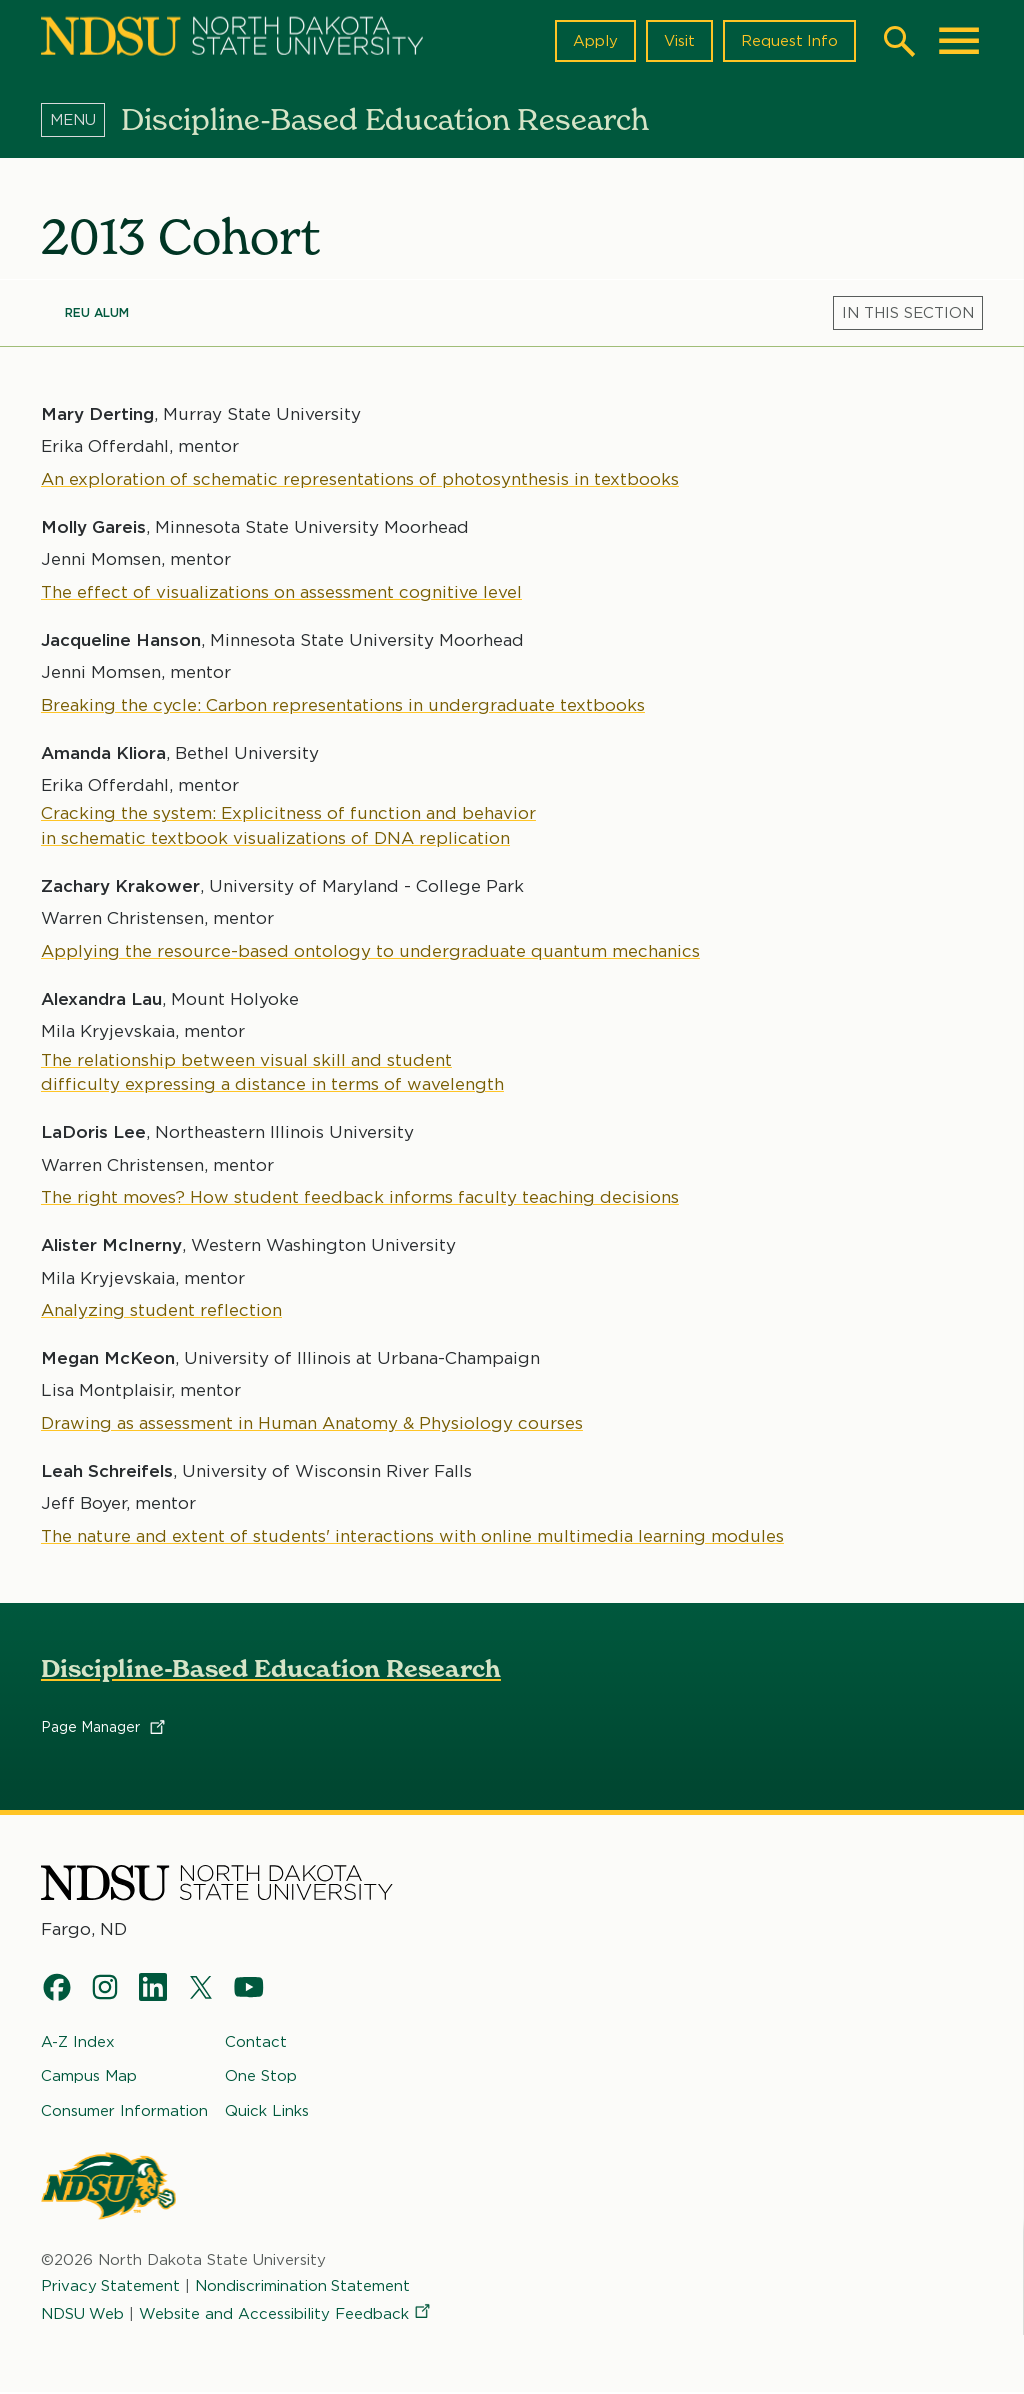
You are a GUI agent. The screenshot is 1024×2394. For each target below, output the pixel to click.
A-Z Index (78, 2042)
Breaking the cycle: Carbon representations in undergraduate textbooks (343, 704)
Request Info (789, 41)
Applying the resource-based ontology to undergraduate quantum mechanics (370, 950)
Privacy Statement (111, 2286)
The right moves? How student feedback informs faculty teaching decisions (360, 1197)
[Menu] (81, 119)
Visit (678, 41)
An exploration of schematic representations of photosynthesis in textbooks (360, 478)
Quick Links (267, 2111)
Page (104, 1727)
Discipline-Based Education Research (271, 1668)
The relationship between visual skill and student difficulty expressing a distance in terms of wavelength (272, 1071)
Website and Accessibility (287, 2315)
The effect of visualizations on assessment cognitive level (281, 591)
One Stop (261, 2077)
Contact (256, 2042)
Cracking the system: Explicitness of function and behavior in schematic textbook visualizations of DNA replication (288, 825)
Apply (594, 41)
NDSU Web (83, 2315)
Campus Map (89, 2077)
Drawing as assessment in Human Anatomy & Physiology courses (312, 1422)
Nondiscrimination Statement (304, 2286)
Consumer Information (124, 2111)
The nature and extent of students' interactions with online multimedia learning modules (412, 1535)
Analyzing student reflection (161, 1310)
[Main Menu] (959, 41)
